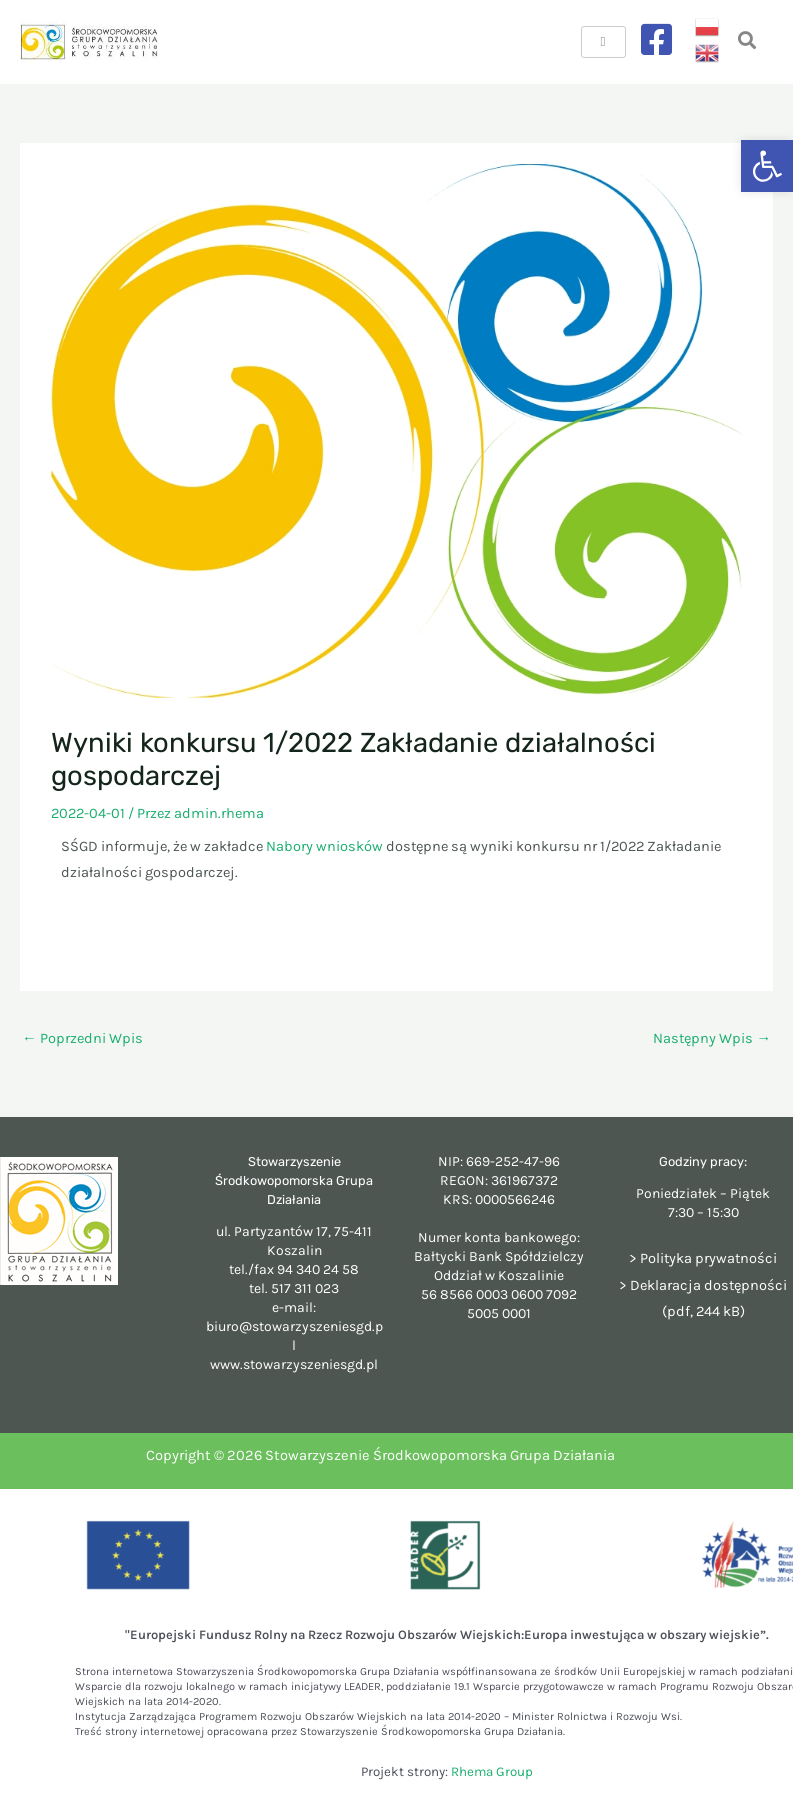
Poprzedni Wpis (82, 1038)
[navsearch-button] (747, 42)
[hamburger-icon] (603, 42)
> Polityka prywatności (703, 1258)
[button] (767, 166)
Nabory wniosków (324, 846)
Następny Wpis (712, 1038)
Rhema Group (492, 1771)
